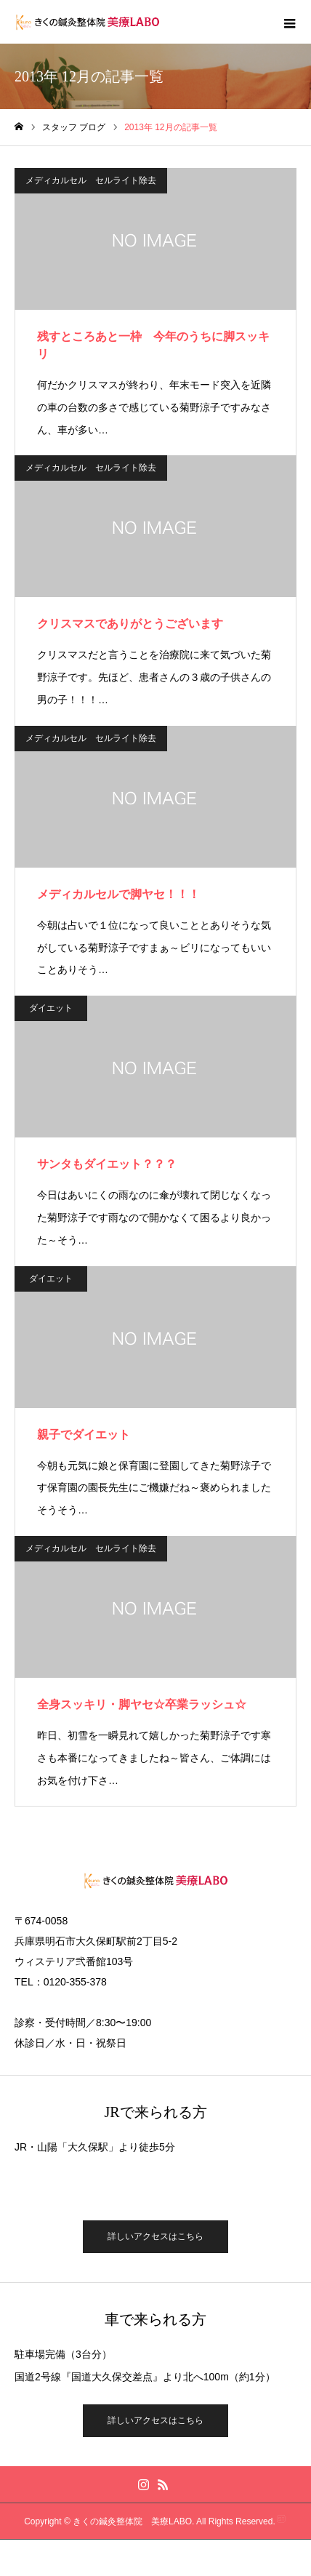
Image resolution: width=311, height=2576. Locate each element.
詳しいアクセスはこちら (155, 2236)
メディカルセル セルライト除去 (90, 180)
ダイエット (51, 1008)
